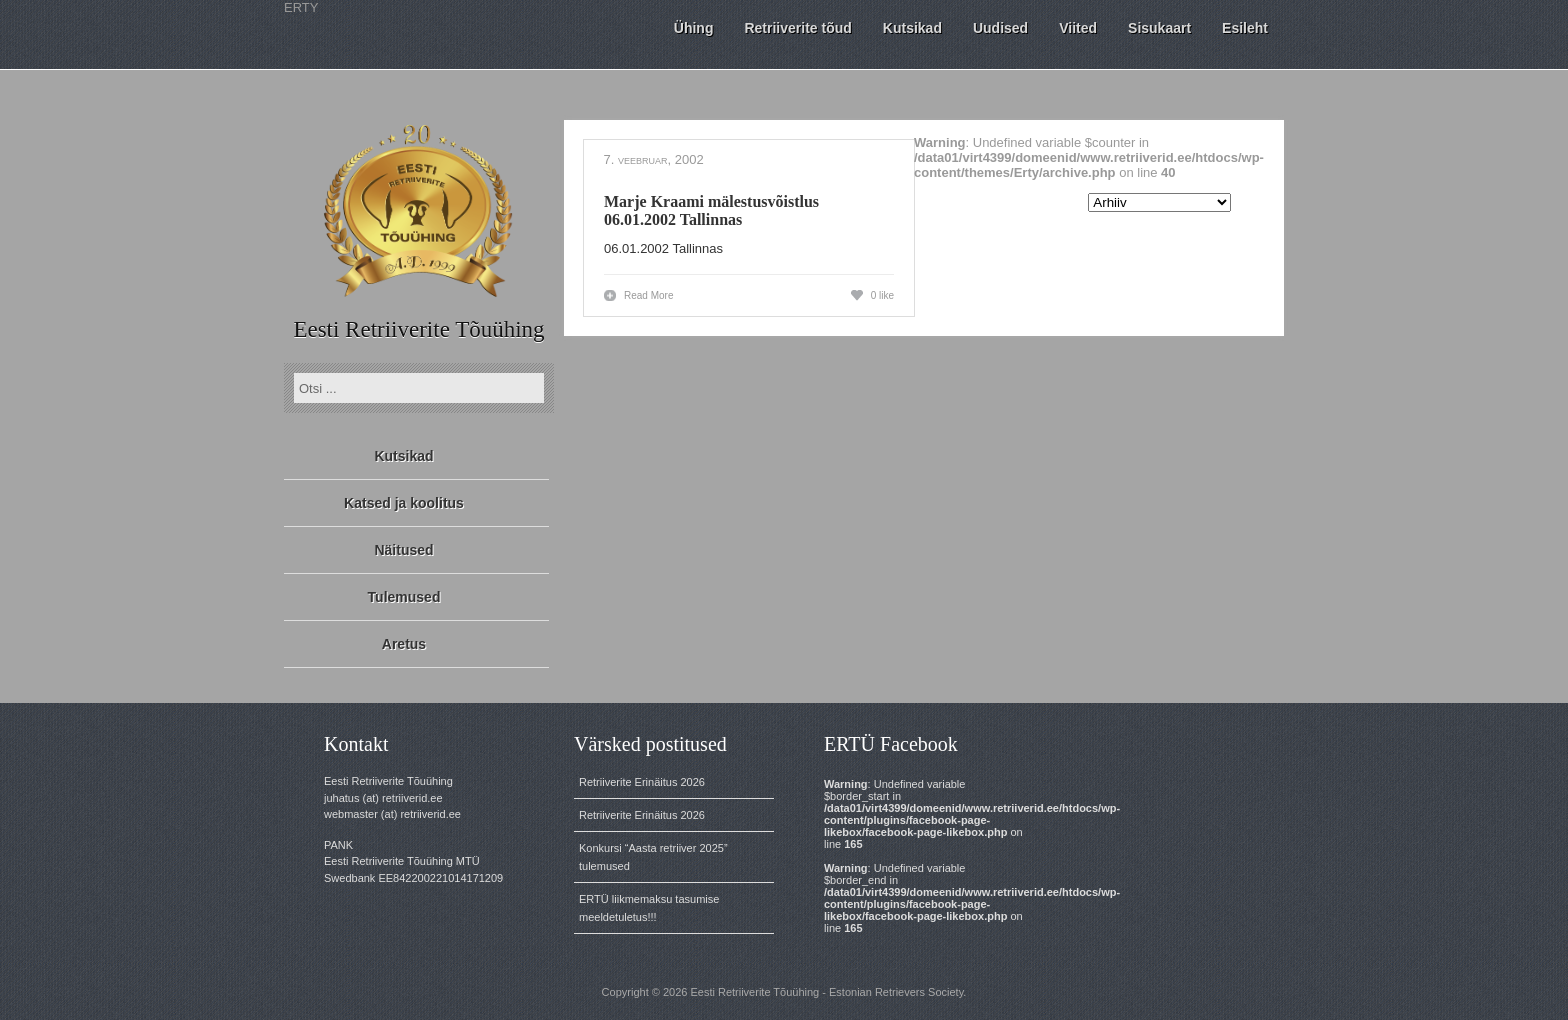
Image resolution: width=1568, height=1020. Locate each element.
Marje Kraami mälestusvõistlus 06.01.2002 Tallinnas (711, 210)
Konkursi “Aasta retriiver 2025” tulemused (653, 857)
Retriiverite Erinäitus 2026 (642, 782)
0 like (882, 295)
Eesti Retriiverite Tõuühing (418, 329)
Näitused (403, 550)
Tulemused (404, 597)
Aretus (404, 644)
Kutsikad (403, 456)
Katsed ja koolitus (404, 503)
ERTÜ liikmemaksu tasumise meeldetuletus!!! (649, 908)
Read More (648, 295)
